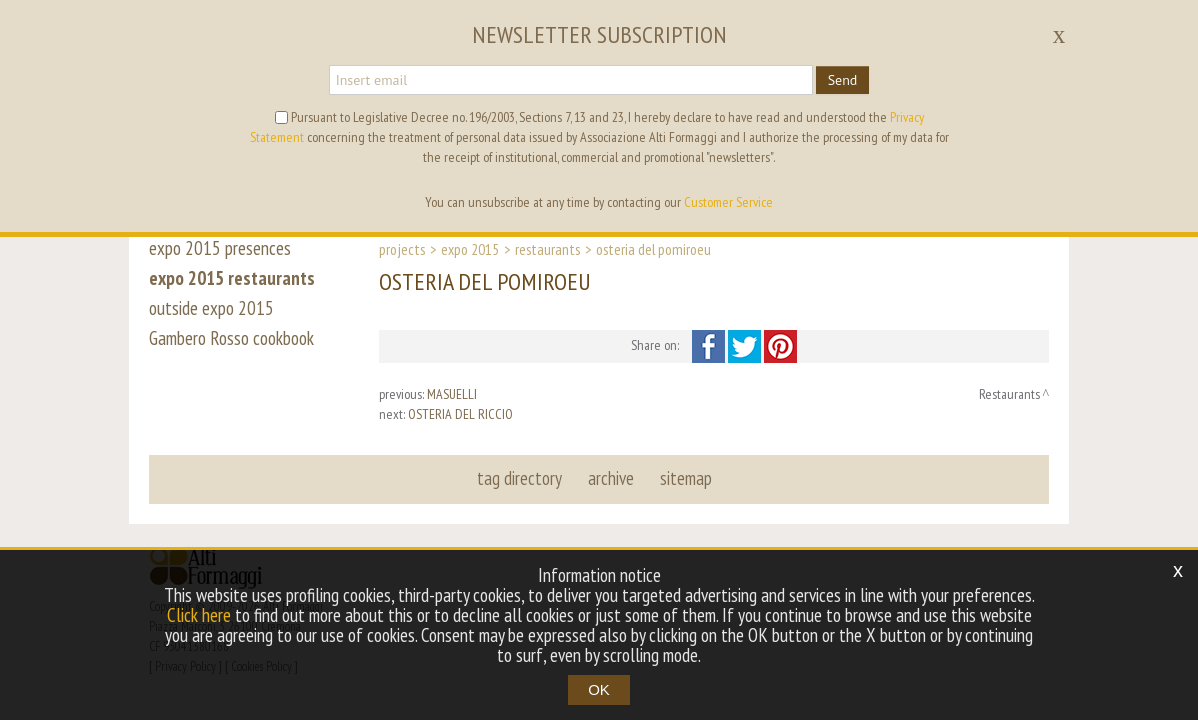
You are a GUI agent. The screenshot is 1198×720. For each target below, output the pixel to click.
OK (599, 689)
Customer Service (728, 202)
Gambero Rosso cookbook (231, 338)
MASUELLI (452, 394)
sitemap (686, 478)
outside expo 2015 (211, 308)
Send (843, 80)
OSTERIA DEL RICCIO (460, 414)
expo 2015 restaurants (232, 278)
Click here (199, 615)
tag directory (519, 478)
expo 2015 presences (220, 248)
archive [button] (611, 478)
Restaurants (547, 249)
